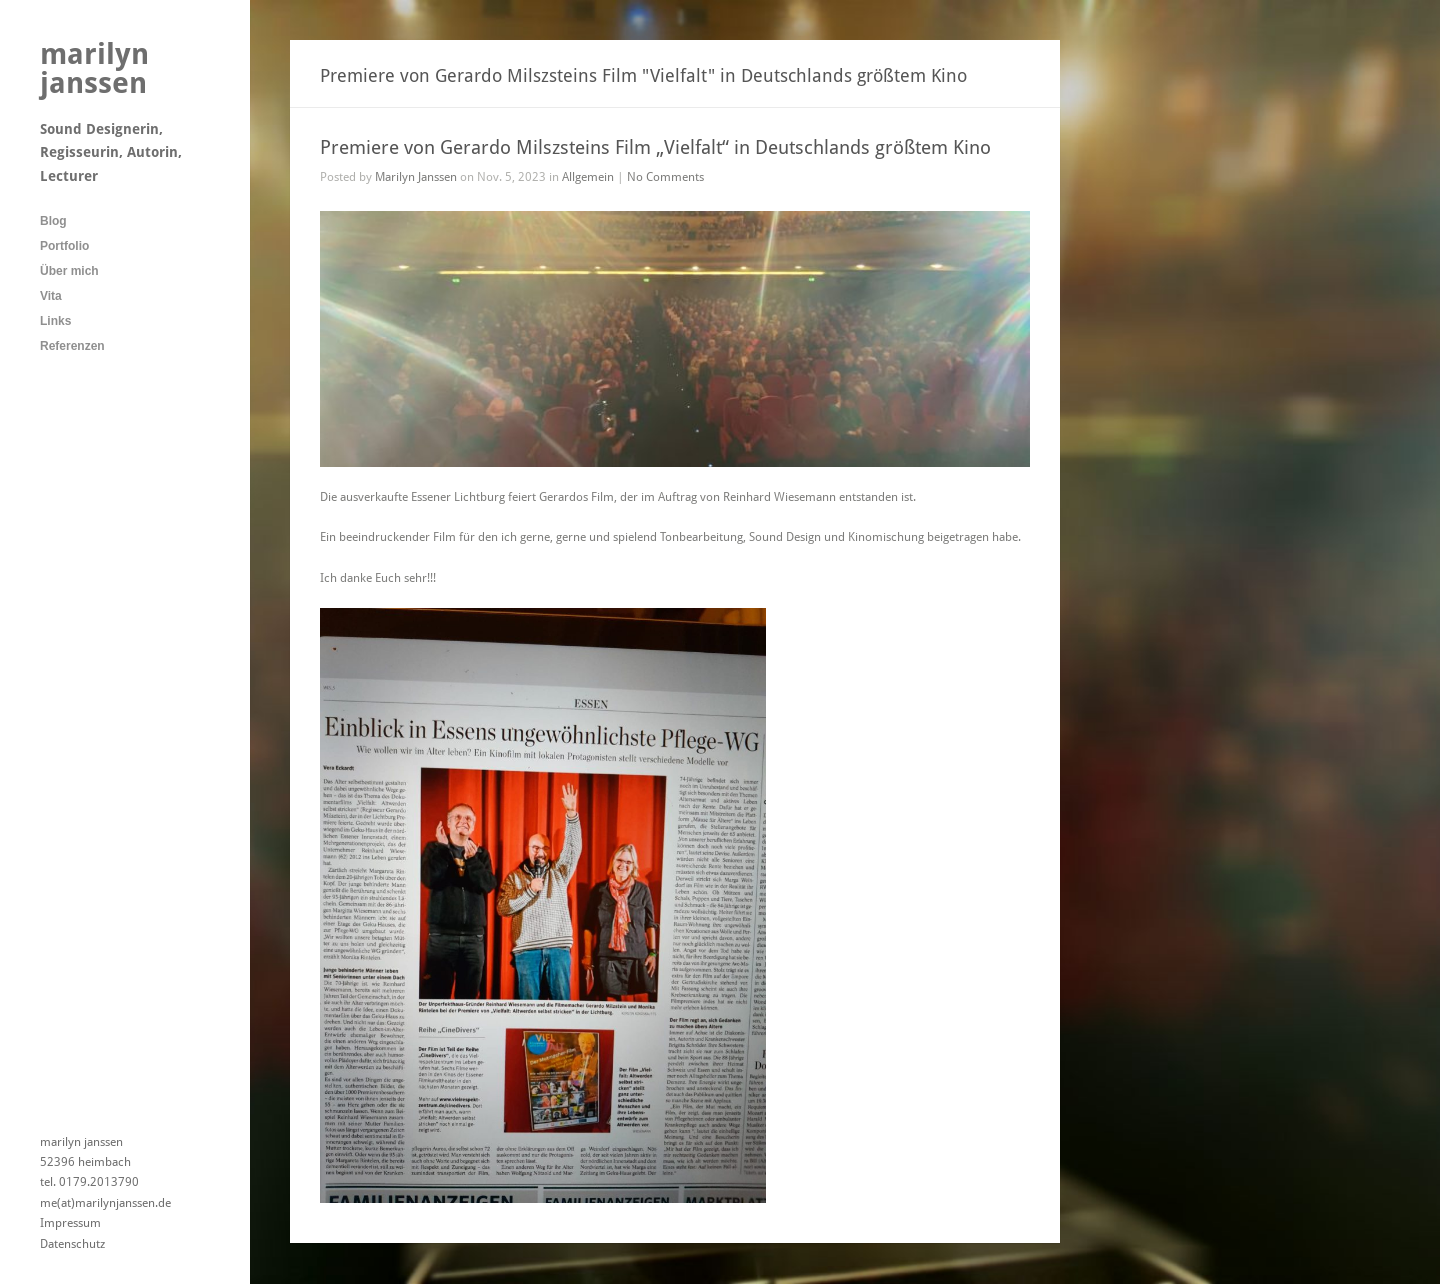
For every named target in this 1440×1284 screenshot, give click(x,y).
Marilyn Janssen (416, 177)
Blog (53, 221)
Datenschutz (72, 1244)
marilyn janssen (94, 68)
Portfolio (64, 246)
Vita (51, 296)
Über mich (69, 271)
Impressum (70, 1223)
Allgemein (588, 177)
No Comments (665, 177)
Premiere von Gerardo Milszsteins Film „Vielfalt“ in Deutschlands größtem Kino (655, 147)
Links (55, 321)
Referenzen (72, 346)
